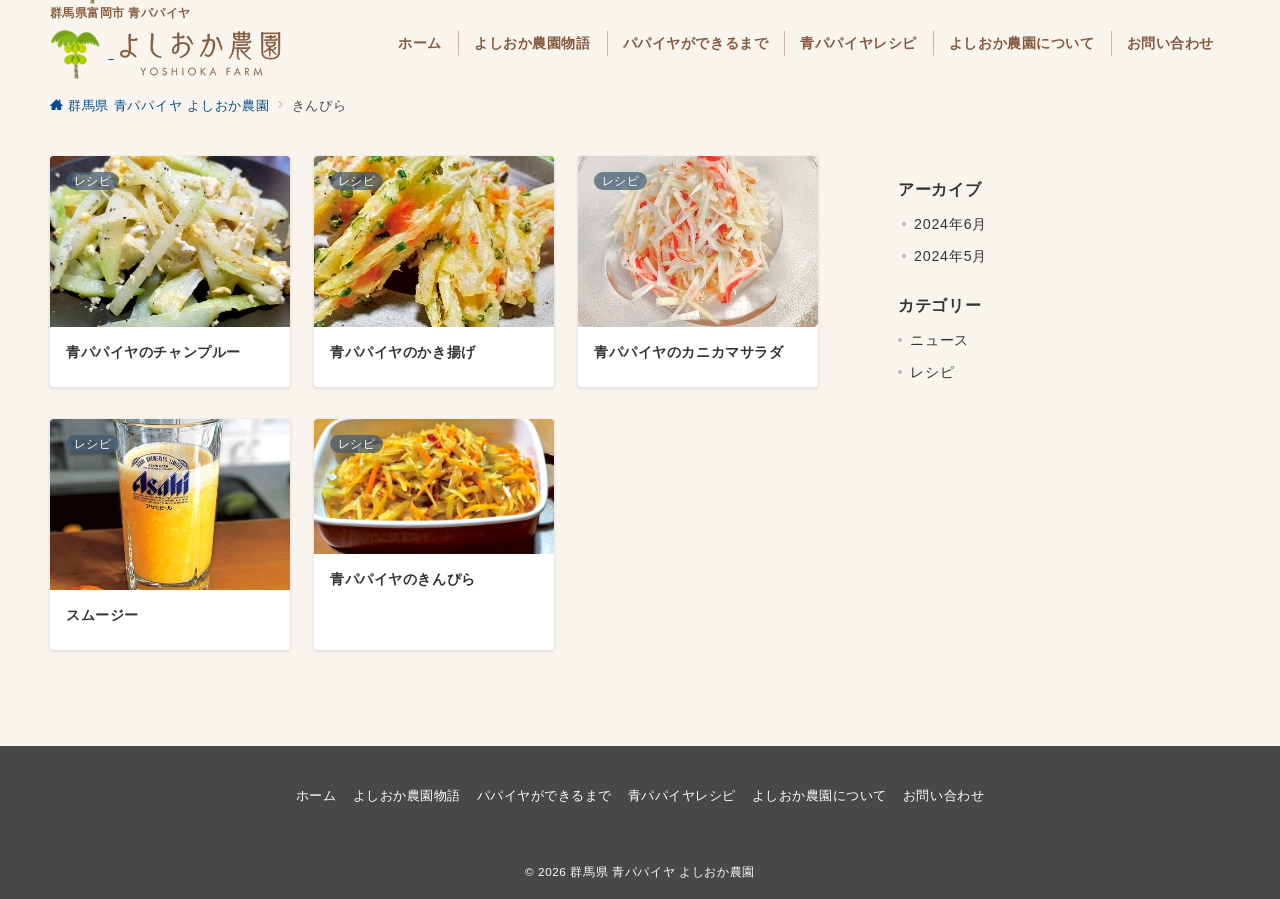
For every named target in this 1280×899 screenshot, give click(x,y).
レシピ (932, 372)
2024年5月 (950, 256)
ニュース (939, 340)
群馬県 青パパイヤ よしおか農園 (662, 871)
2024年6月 (950, 224)
